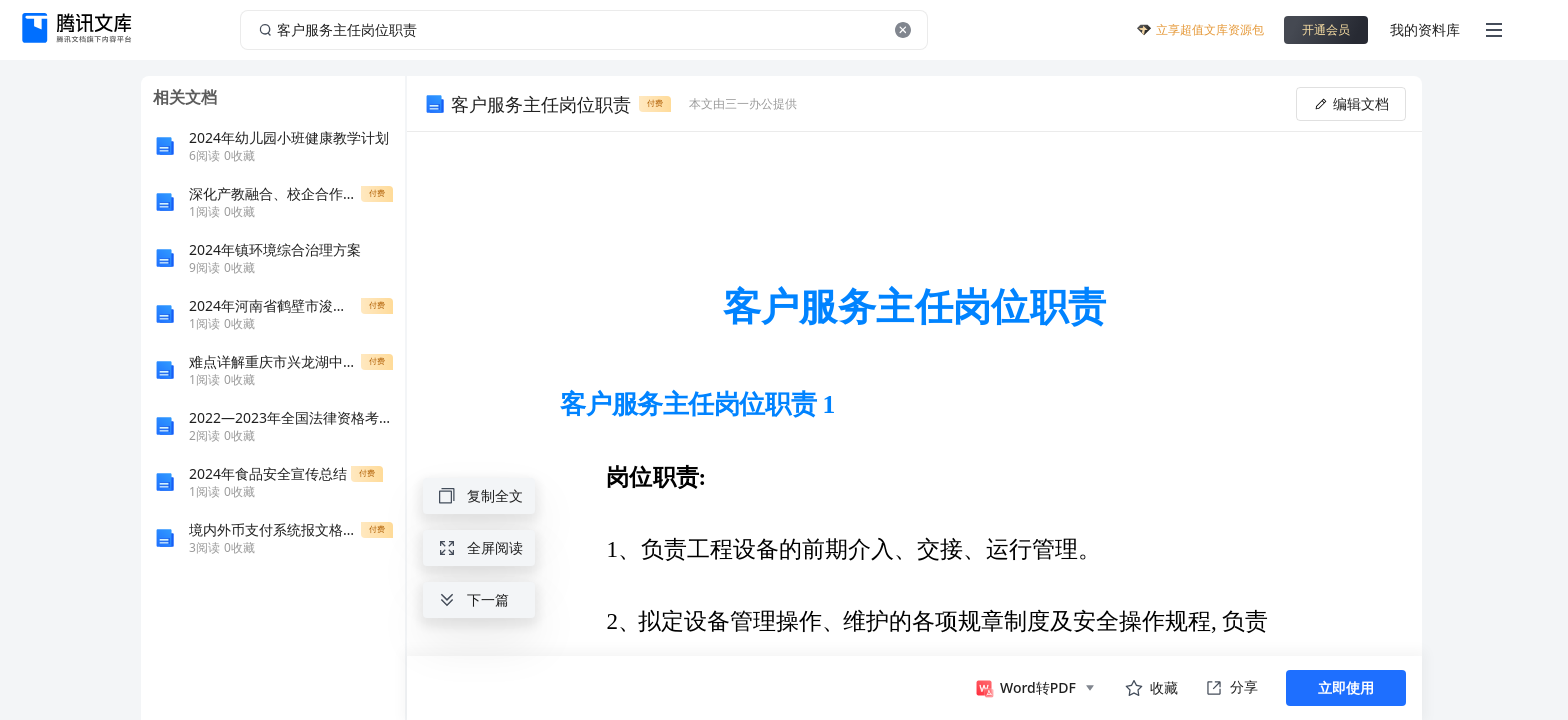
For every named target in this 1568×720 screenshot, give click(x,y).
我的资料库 (1425, 29)
